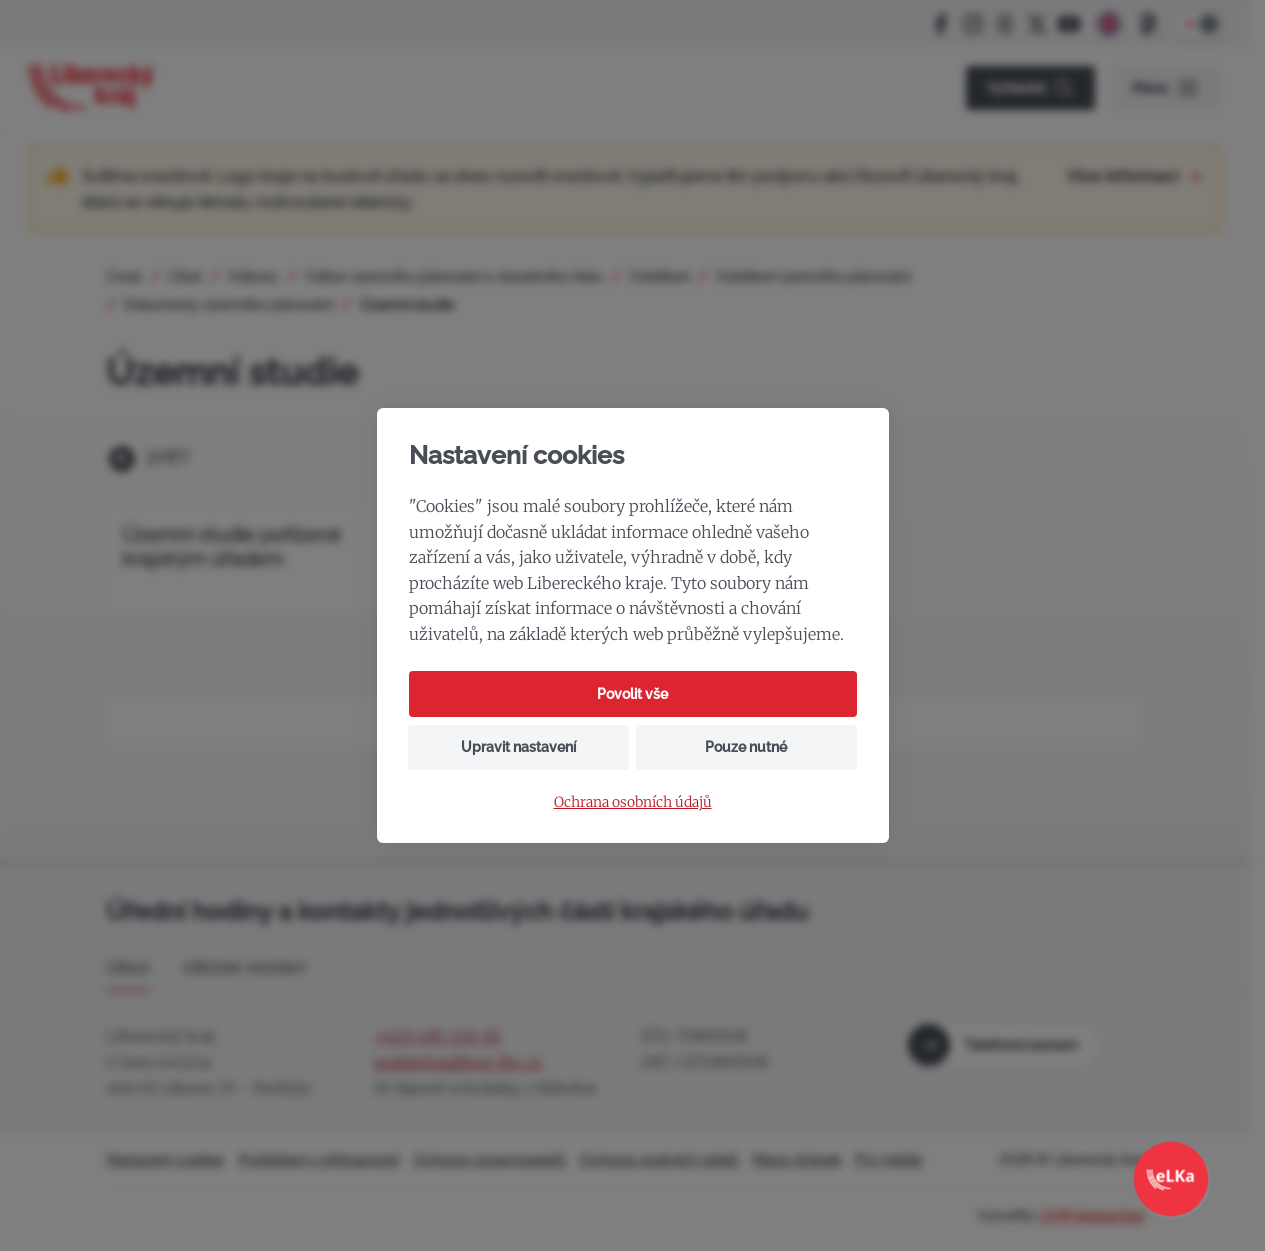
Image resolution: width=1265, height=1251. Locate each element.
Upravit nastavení (518, 747)
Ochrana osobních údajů (633, 802)
